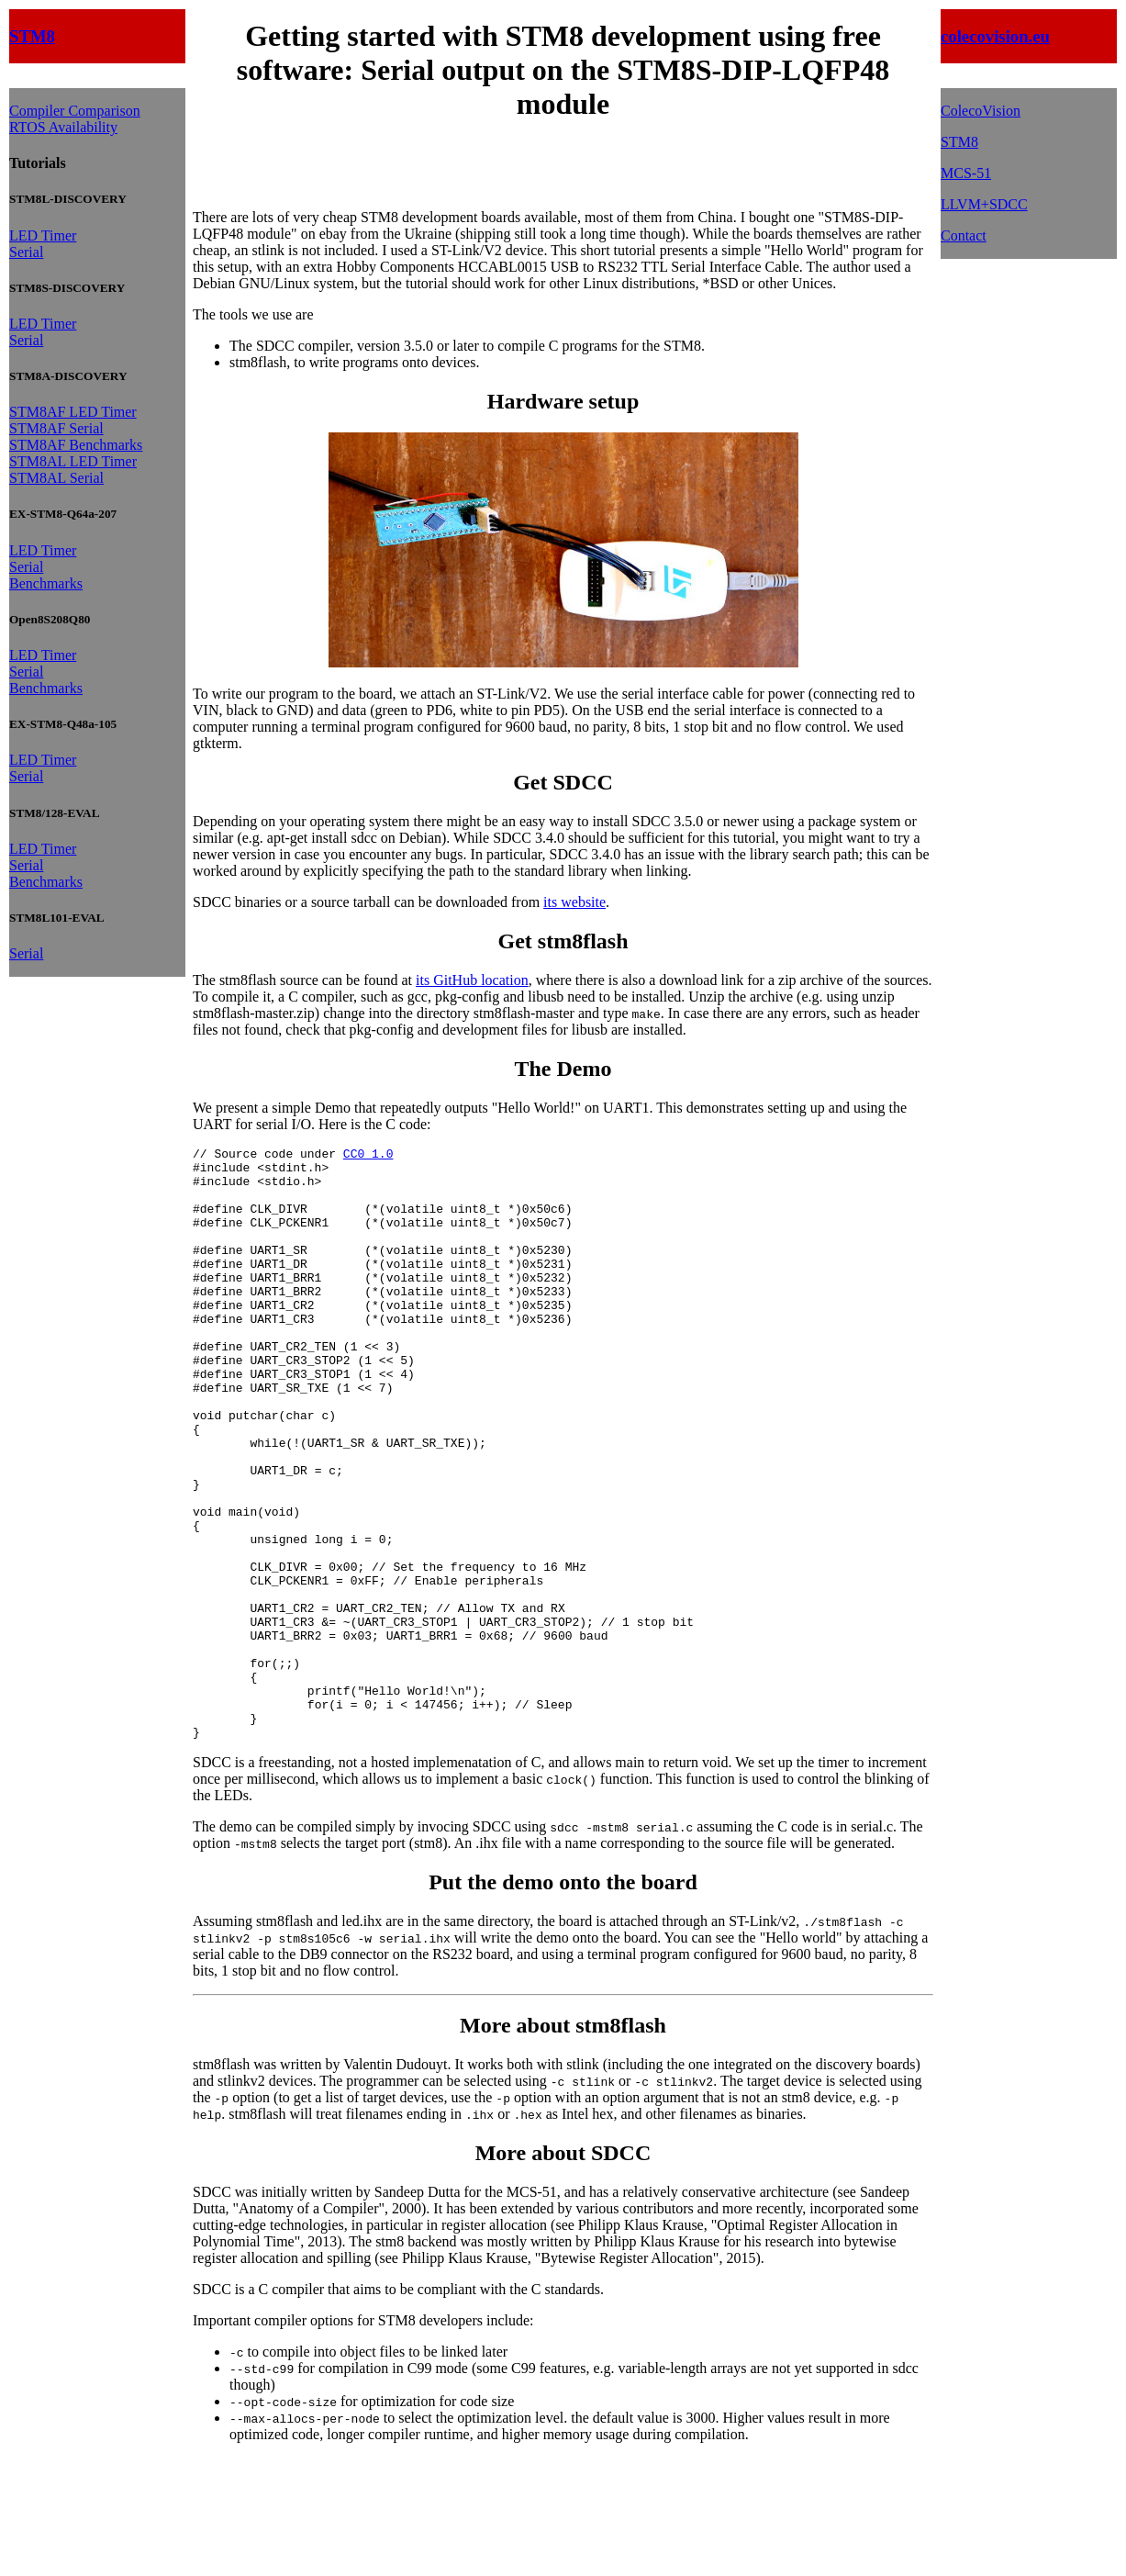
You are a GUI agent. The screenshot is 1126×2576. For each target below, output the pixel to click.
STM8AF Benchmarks (75, 445)
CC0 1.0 (368, 1156)
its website (574, 902)
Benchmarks (46, 583)
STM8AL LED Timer (73, 461)
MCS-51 (966, 173)
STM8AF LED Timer (73, 412)
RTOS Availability (63, 127)
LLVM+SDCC (984, 204)
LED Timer (42, 235)
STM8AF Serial (56, 428)
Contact (964, 235)
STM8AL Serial (56, 478)
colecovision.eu (995, 36)
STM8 (32, 36)
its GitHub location (472, 980)
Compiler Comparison (74, 110)
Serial (26, 252)
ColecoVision (980, 110)
